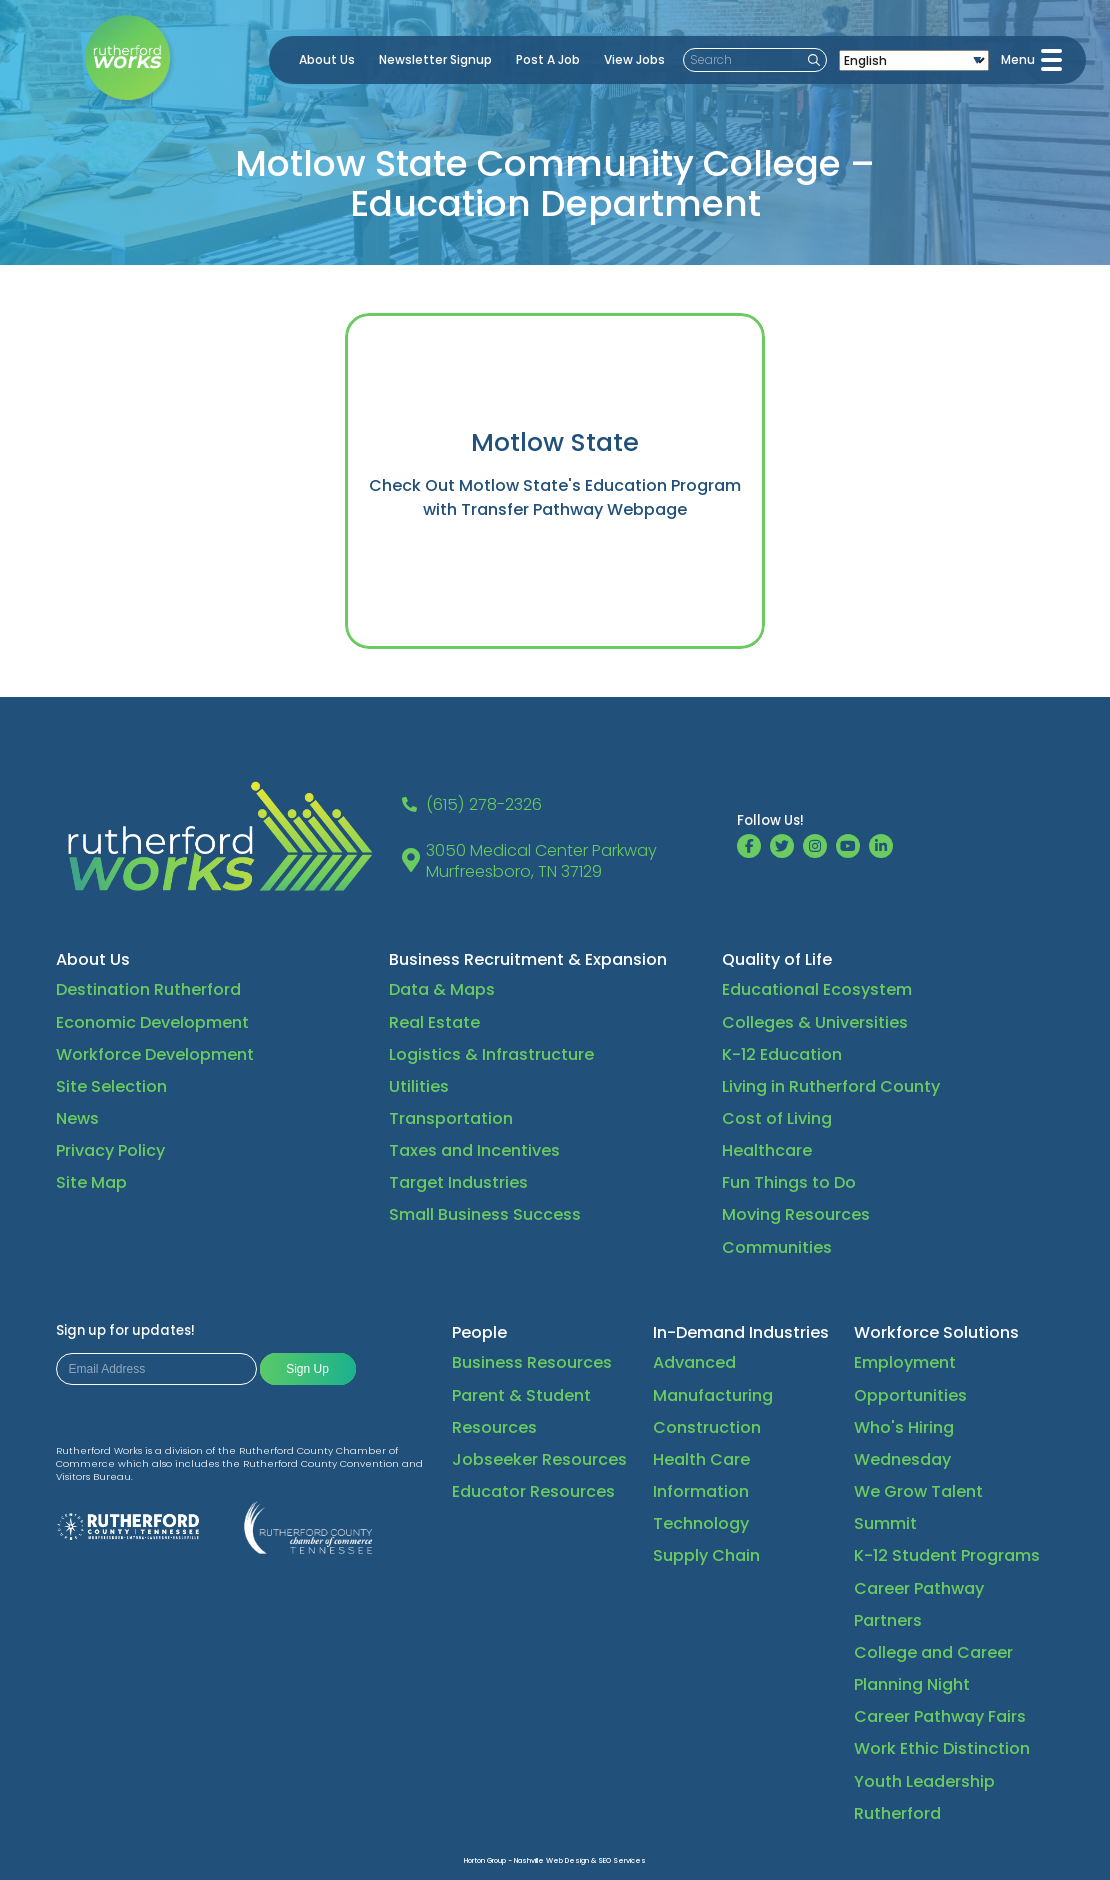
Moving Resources (796, 1214)
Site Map (91, 1182)
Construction (707, 1427)
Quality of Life (777, 959)
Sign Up (307, 1369)
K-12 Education (782, 1054)
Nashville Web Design (551, 1860)
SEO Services (622, 1860)
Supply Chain (706, 1555)
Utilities (419, 1086)
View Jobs (634, 59)
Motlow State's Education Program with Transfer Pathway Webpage (582, 497)
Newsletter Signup (435, 59)
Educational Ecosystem (817, 989)
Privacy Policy (110, 1150)
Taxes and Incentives (474, 1150)
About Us (327, 59)
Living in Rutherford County (831, 1086)
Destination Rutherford (148, 989)
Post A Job (548, 59)
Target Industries (458, 1182)
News (77, 1118)
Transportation (451, 1118)
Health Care (701, 1459)
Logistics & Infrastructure (491, 1054)
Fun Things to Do (789, 1182)
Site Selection (111, 1086)
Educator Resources (533, 1491)
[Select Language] (914, 60)
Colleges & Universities (815, 1022)
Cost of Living (777, 1118)
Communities (777, 1247)
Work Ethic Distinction (942, 1748)
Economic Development (152, 1022)
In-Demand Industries (741, 1332)
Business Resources (532, 1362)
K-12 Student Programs (947, 1555)
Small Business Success (485, 1214)
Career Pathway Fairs (940, 1716)
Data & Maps (442, 989)
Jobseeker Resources (539, 1459)
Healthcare (767, 1150)
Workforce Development (155, 1054)
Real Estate (434, 1022)
